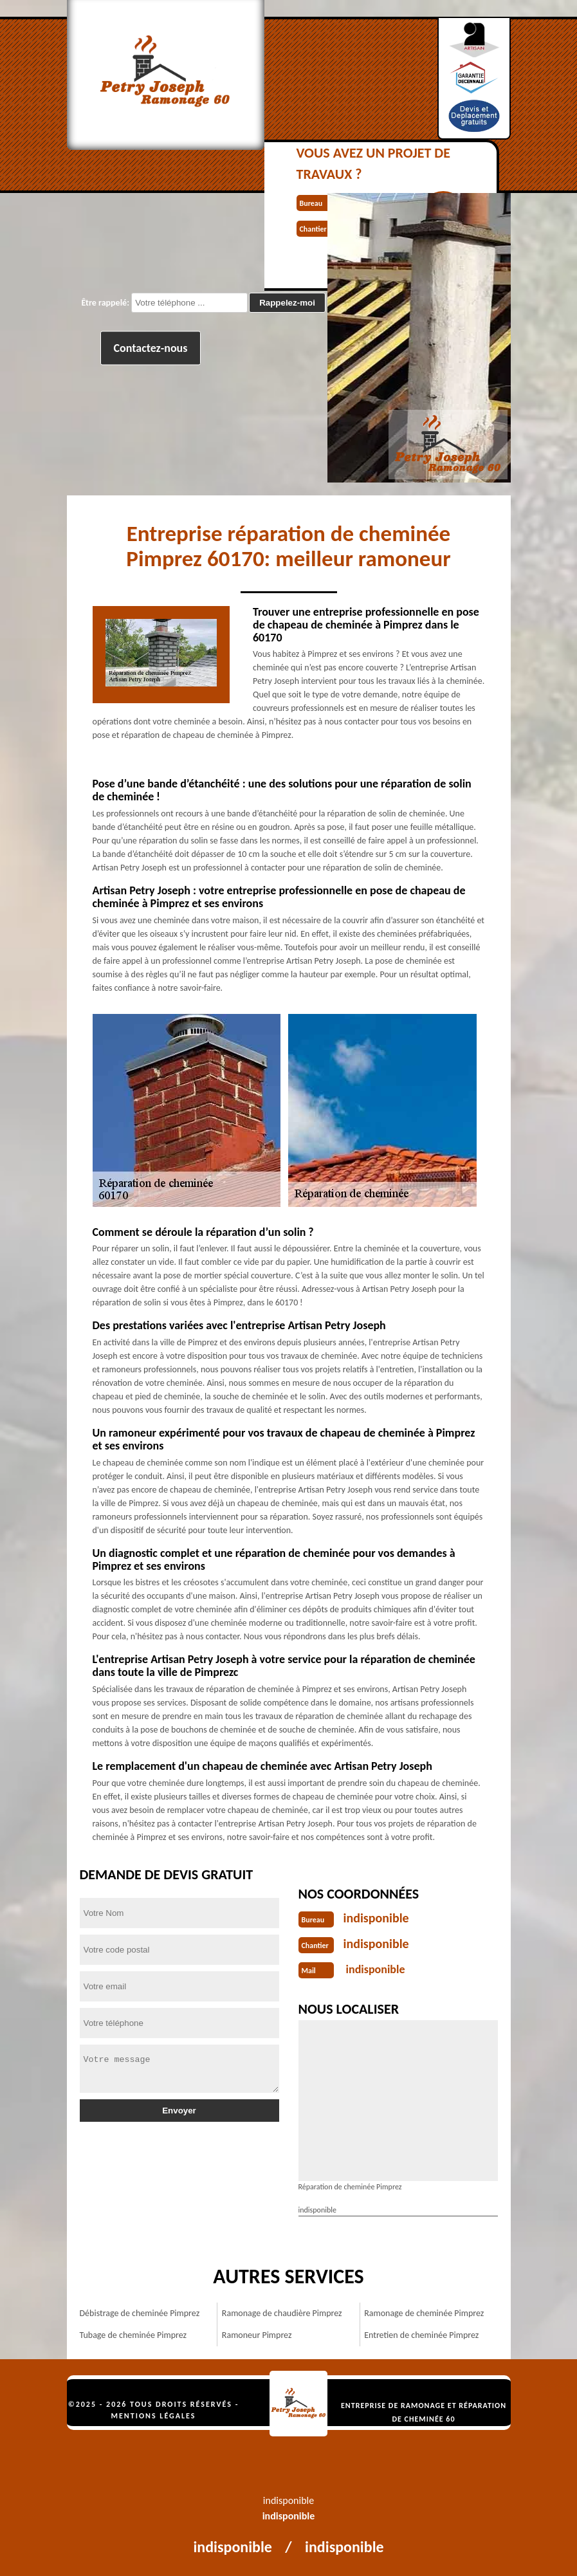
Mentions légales (153, 2415)
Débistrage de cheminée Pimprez (140, 2313)
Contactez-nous (151, 348)
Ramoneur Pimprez (257, 2335)
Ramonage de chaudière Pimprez (282, 2313)
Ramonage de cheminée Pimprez (424, 2313)
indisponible (376, 1918)
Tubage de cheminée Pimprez (133, 2335)
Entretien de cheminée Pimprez (421, 2335)
